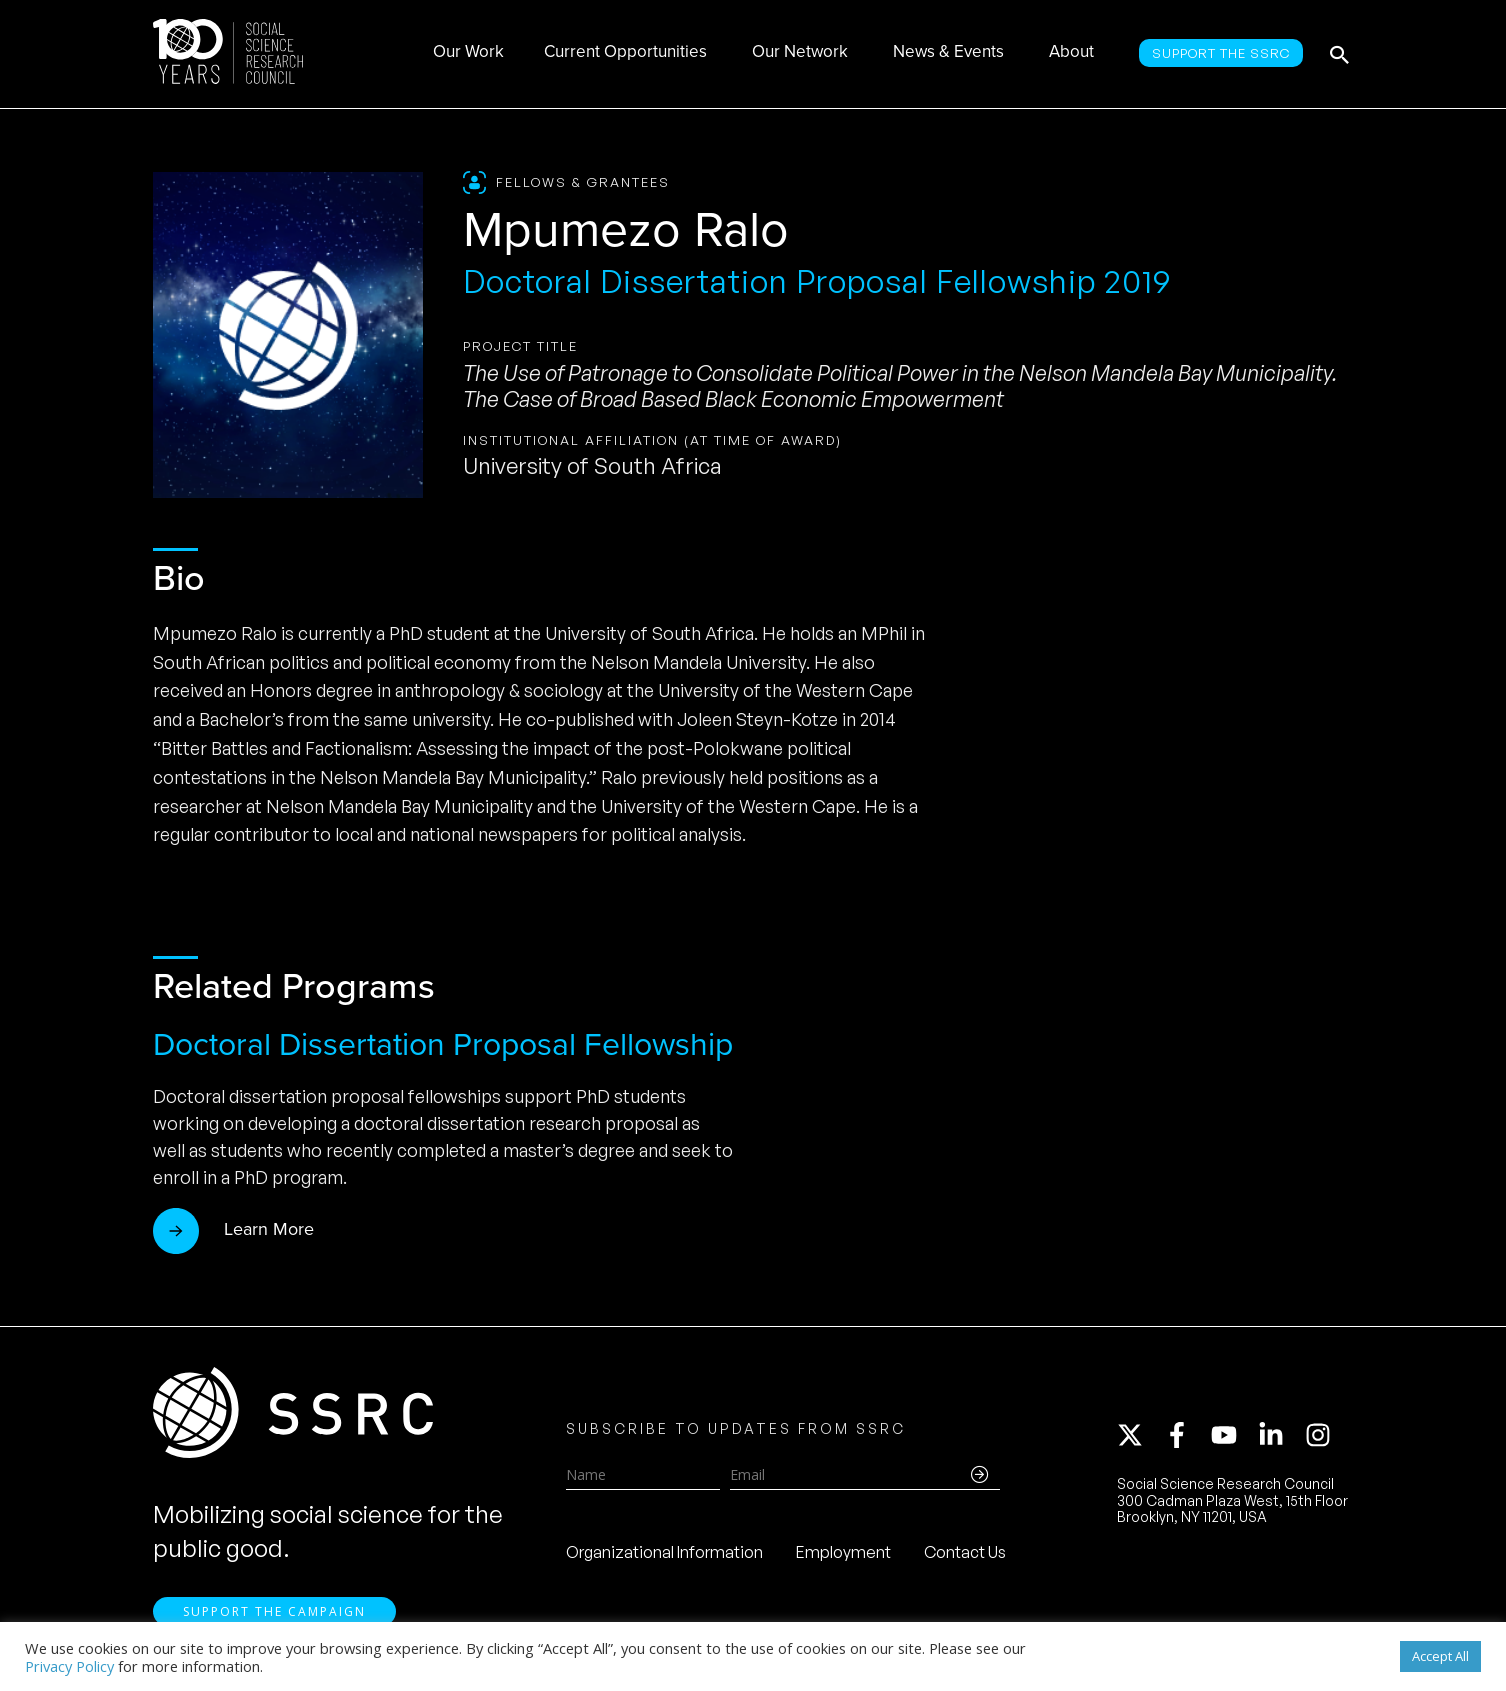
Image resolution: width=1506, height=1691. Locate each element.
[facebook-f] (1186, 1435)
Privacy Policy (69, 1666)
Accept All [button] (1440, 1656)
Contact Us (965, 1552)
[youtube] (1233, 1435)
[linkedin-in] (1280, 1435)
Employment (843, 1552)
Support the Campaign (274, 1611)
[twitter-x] (1139, 1435)
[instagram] (1322, 1435)
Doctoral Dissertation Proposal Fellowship (443, 1044)
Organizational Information (664, 1552)
